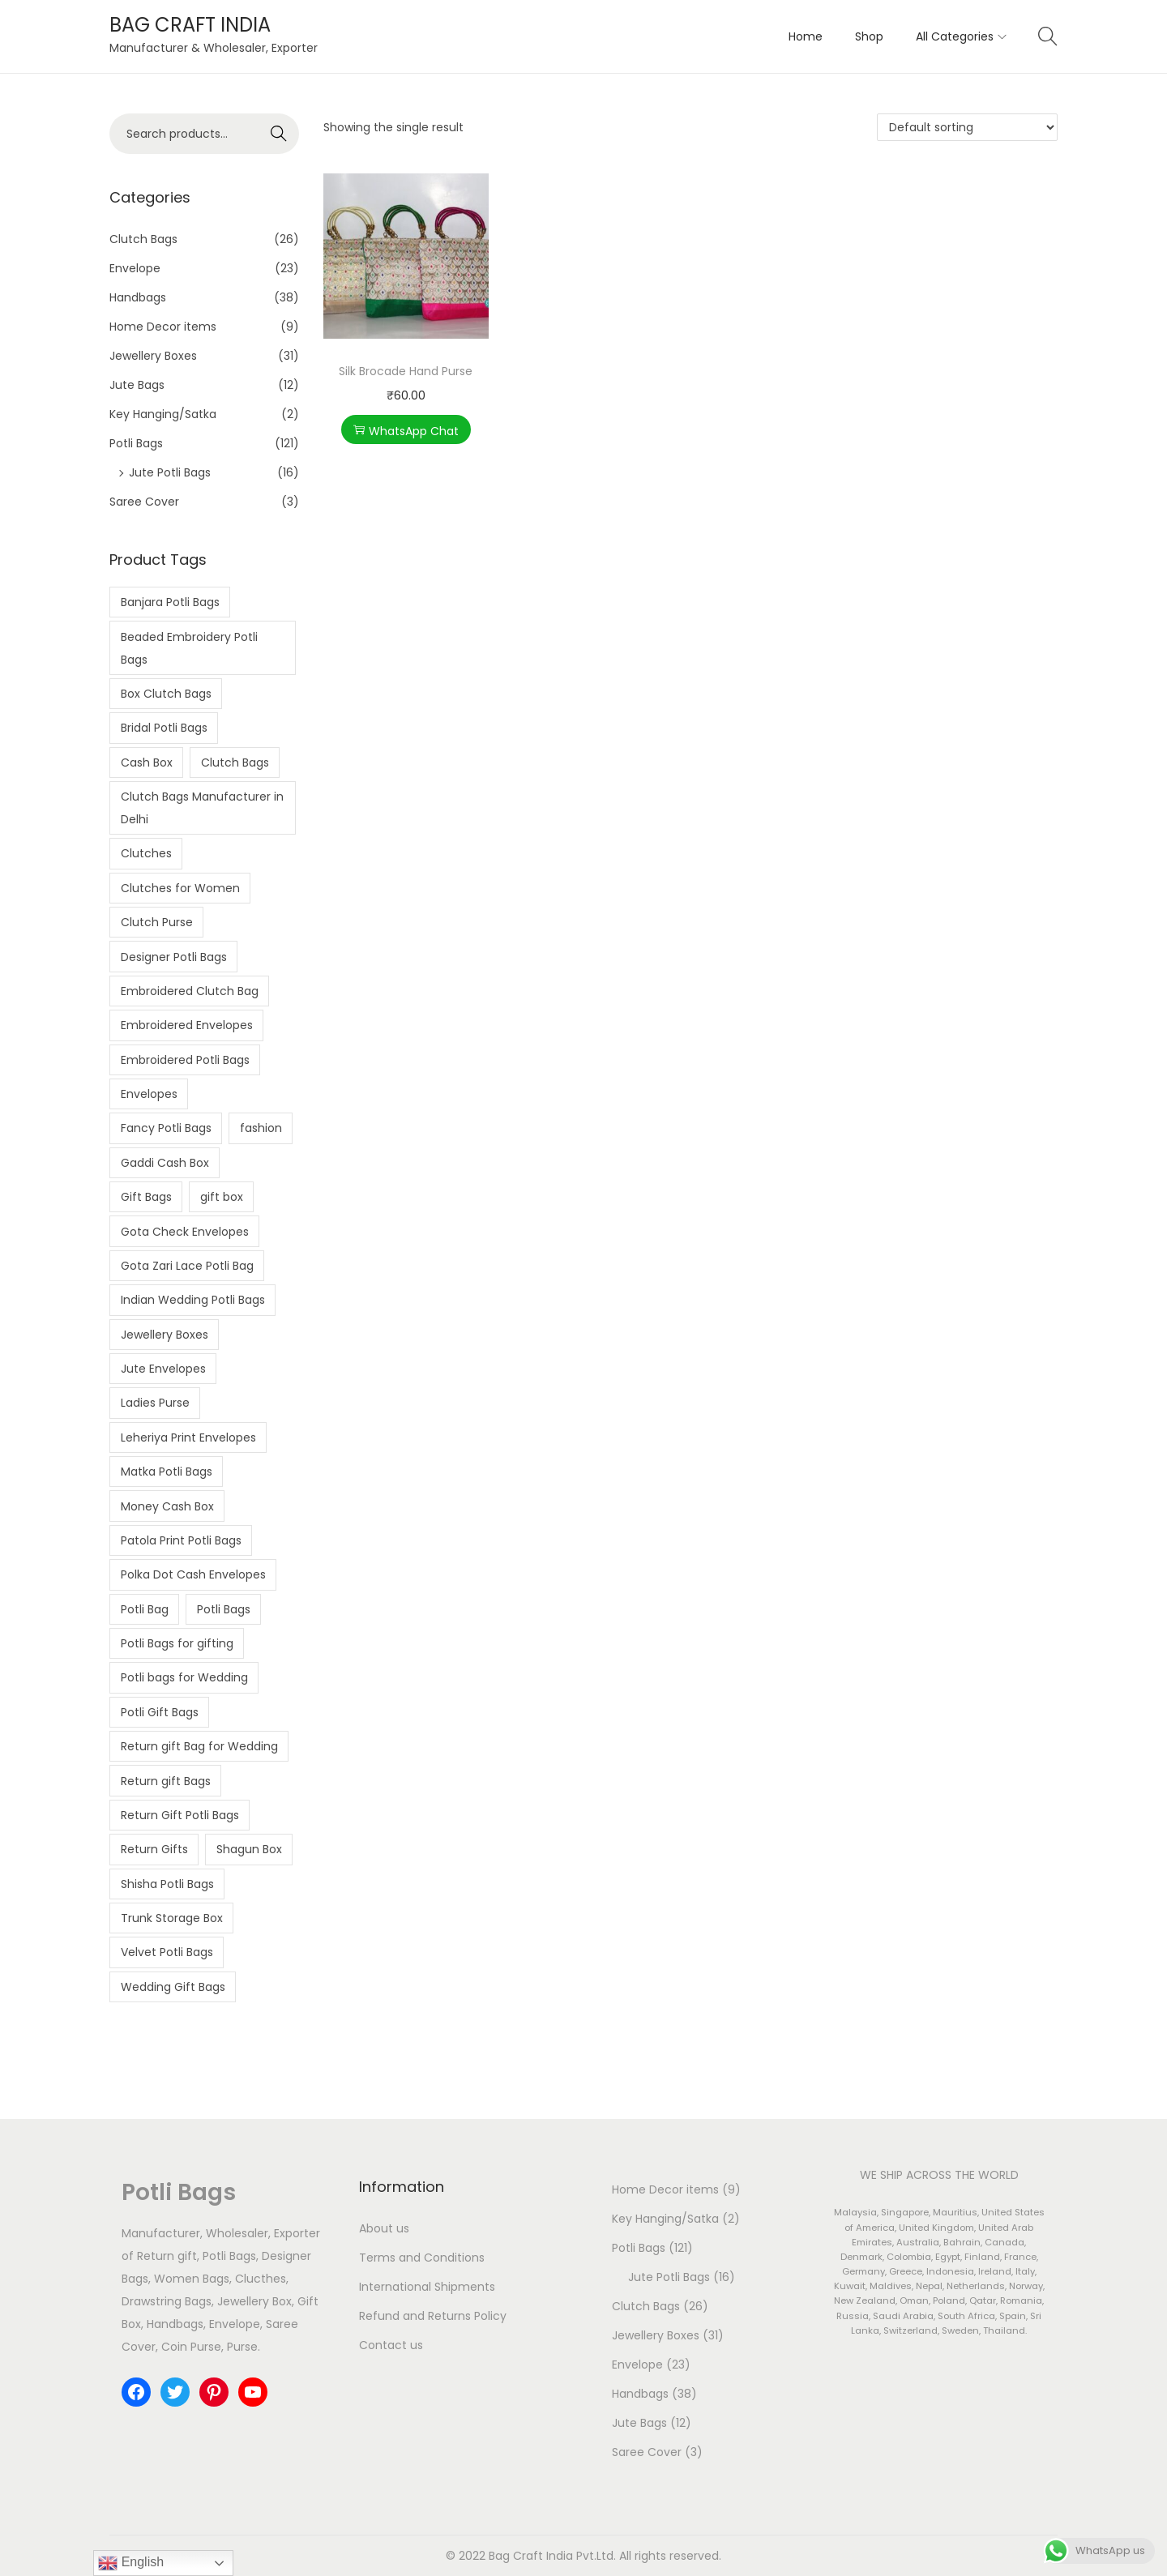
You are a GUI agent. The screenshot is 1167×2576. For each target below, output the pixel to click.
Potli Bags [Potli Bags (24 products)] (223, 1609)
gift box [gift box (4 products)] (221, 1197)
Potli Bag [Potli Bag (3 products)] (145, 1609)
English (131, 2563)
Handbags (137, 297)
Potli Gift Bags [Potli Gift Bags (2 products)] (160, 1712)
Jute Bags (137, 385)
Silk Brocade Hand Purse (405, 371)
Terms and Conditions (422, 2257)
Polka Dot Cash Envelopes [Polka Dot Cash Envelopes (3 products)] (193, 1574)
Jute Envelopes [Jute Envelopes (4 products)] (163, 1369)
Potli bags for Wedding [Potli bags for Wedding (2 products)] (184, 1677)
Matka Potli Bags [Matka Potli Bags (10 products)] (166, 1471)
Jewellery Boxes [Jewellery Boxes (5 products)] (164, 1334)
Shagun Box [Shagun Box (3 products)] (249, 1849)
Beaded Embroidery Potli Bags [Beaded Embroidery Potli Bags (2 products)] (189, 648)
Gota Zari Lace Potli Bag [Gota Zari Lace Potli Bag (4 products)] (187, 1266)
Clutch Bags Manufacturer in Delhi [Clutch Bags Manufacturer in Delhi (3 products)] (202, 807)
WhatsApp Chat (406, 431)
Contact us (391, 2345)
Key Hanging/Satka (162, 414)
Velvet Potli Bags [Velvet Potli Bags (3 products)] (167, 1952)
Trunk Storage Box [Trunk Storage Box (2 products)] (172, 1918)
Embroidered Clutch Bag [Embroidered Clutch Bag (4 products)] (190, 991)
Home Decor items (162, 326)
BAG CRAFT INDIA (190, 24)
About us (384, 2228)
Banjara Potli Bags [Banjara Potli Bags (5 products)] (170, 602)
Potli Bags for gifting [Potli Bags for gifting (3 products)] (177, 1643)
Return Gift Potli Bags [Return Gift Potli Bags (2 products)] (180, 1815)
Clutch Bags (143, 239)
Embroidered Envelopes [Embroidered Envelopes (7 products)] (187, 1025)
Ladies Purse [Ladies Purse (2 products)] (155, 1403)
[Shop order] (967, 127)
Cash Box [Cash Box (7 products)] (147, 762)
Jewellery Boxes (153, 356)
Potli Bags (136, 443)
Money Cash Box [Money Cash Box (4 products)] (167, 1506)
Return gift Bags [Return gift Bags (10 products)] (166, 1781)
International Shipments (427, 2287)
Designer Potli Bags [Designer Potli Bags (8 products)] (174, 957)
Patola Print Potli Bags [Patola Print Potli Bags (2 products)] (181, 1540)
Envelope (134, 268)
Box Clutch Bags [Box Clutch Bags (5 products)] (166, 694)
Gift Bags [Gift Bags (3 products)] (146, 1197)
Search (279, 134)
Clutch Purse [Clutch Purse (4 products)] (157, 922)
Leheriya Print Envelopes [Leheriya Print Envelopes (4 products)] (188, 1437)
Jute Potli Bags (170, 472)
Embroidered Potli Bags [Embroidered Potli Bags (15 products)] (185, 1060)
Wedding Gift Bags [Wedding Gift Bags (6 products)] (173, 1987)
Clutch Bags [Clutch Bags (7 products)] (235, 762)
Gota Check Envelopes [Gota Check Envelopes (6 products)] (185, 1232)
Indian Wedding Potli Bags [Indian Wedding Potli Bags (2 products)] (193, 1300)
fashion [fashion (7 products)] (261, 1128)
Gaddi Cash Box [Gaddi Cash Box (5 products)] (165, 1163)
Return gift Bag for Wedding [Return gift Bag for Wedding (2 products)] (199, 1746)
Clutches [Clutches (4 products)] (146, 853)
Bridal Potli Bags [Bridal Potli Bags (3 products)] (164, 728)
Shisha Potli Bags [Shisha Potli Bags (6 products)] (167, 1884)
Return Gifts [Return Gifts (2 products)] (154, 1849)
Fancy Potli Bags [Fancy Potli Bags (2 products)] (166, 1128)
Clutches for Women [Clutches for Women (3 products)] (180, 888)
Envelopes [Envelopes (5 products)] (149, 1094)
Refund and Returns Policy (433, 2316)
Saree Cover (144, 501)
